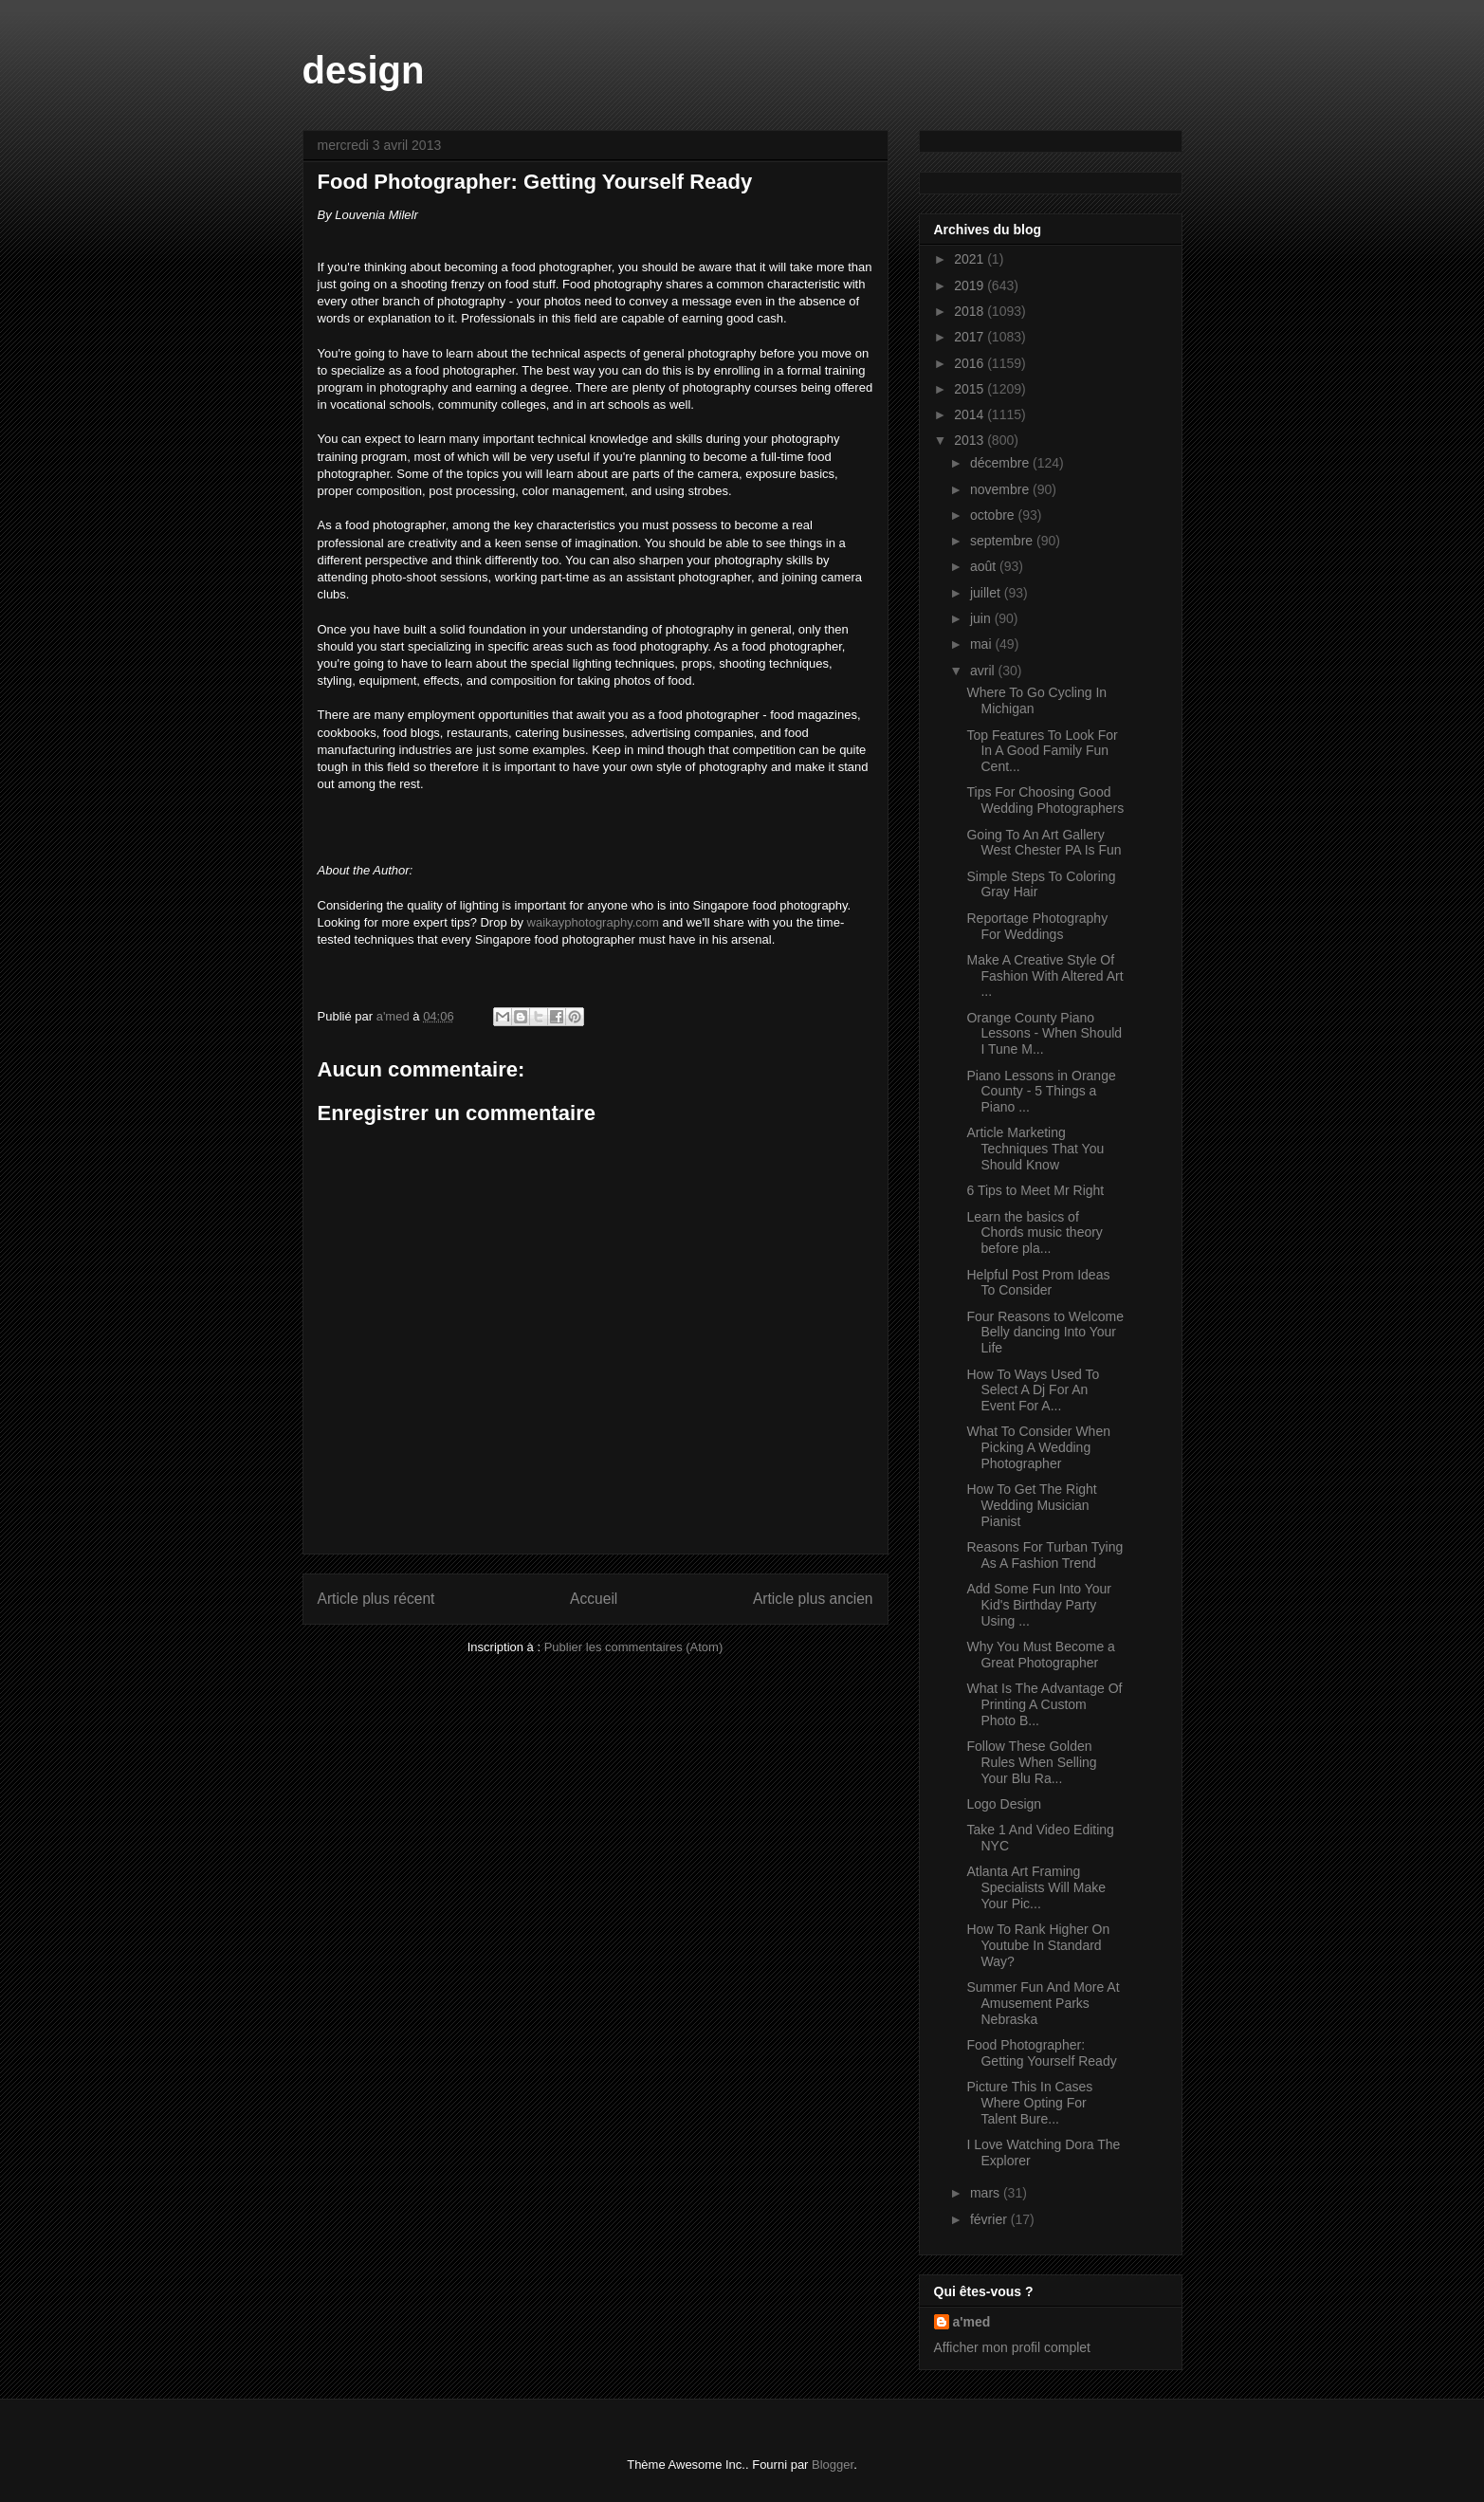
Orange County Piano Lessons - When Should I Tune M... (1044, 1034)
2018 (970, 311)
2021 (970, 259)
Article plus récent (376, 1599)
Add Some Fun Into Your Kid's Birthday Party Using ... (1038, 1604)
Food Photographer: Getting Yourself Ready (1041, 2053)
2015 (970, 388)
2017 (970, 336)
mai (982, 644)
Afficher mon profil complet (1012, 2347)
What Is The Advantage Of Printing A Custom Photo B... (1044, 1704)
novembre (1001, 489)
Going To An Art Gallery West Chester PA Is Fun (1043, 842)
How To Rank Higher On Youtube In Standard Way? (1037, 1945)
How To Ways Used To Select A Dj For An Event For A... (1032, 1390)
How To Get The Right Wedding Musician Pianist (1031, 1505)
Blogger (832, 2464)
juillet (987, 592)
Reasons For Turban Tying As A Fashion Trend (1044, 1555)
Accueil (593, 1599)
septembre (1003, 540)
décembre (1001, 462)
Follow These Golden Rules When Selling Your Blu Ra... (1031, 1762)
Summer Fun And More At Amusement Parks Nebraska (1042, 2003)
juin (982, 618)
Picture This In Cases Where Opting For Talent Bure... (1029, 2102)
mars (986, 2192)
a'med (972, 2321)
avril (984, 670)
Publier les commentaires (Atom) (634, 1647)
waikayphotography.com (593, 922)
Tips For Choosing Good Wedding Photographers (1045, 800)
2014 (970, 414)
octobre (994, 515)
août (984, 566)
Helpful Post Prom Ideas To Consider (1037, 1282)
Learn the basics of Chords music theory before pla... (1034, 1233)
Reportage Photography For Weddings (1037, 926)
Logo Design (1003, 1804)
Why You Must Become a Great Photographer (1040, 1654)
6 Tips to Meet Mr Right (1035, 1190)
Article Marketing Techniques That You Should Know (1035, 1148)
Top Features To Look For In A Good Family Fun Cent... (1041, 751)
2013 (970, 440)
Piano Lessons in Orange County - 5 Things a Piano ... (1040, 1091)
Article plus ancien (813, 1599)
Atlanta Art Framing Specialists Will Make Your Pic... (1035, 1887)
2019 (970, 285)
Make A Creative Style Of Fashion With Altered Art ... (1044, 976)
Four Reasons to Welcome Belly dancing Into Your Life (1044, 1332)
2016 (970, 363)
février (990, 2219)
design (363, 70)
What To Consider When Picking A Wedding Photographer (1037, 1447)
